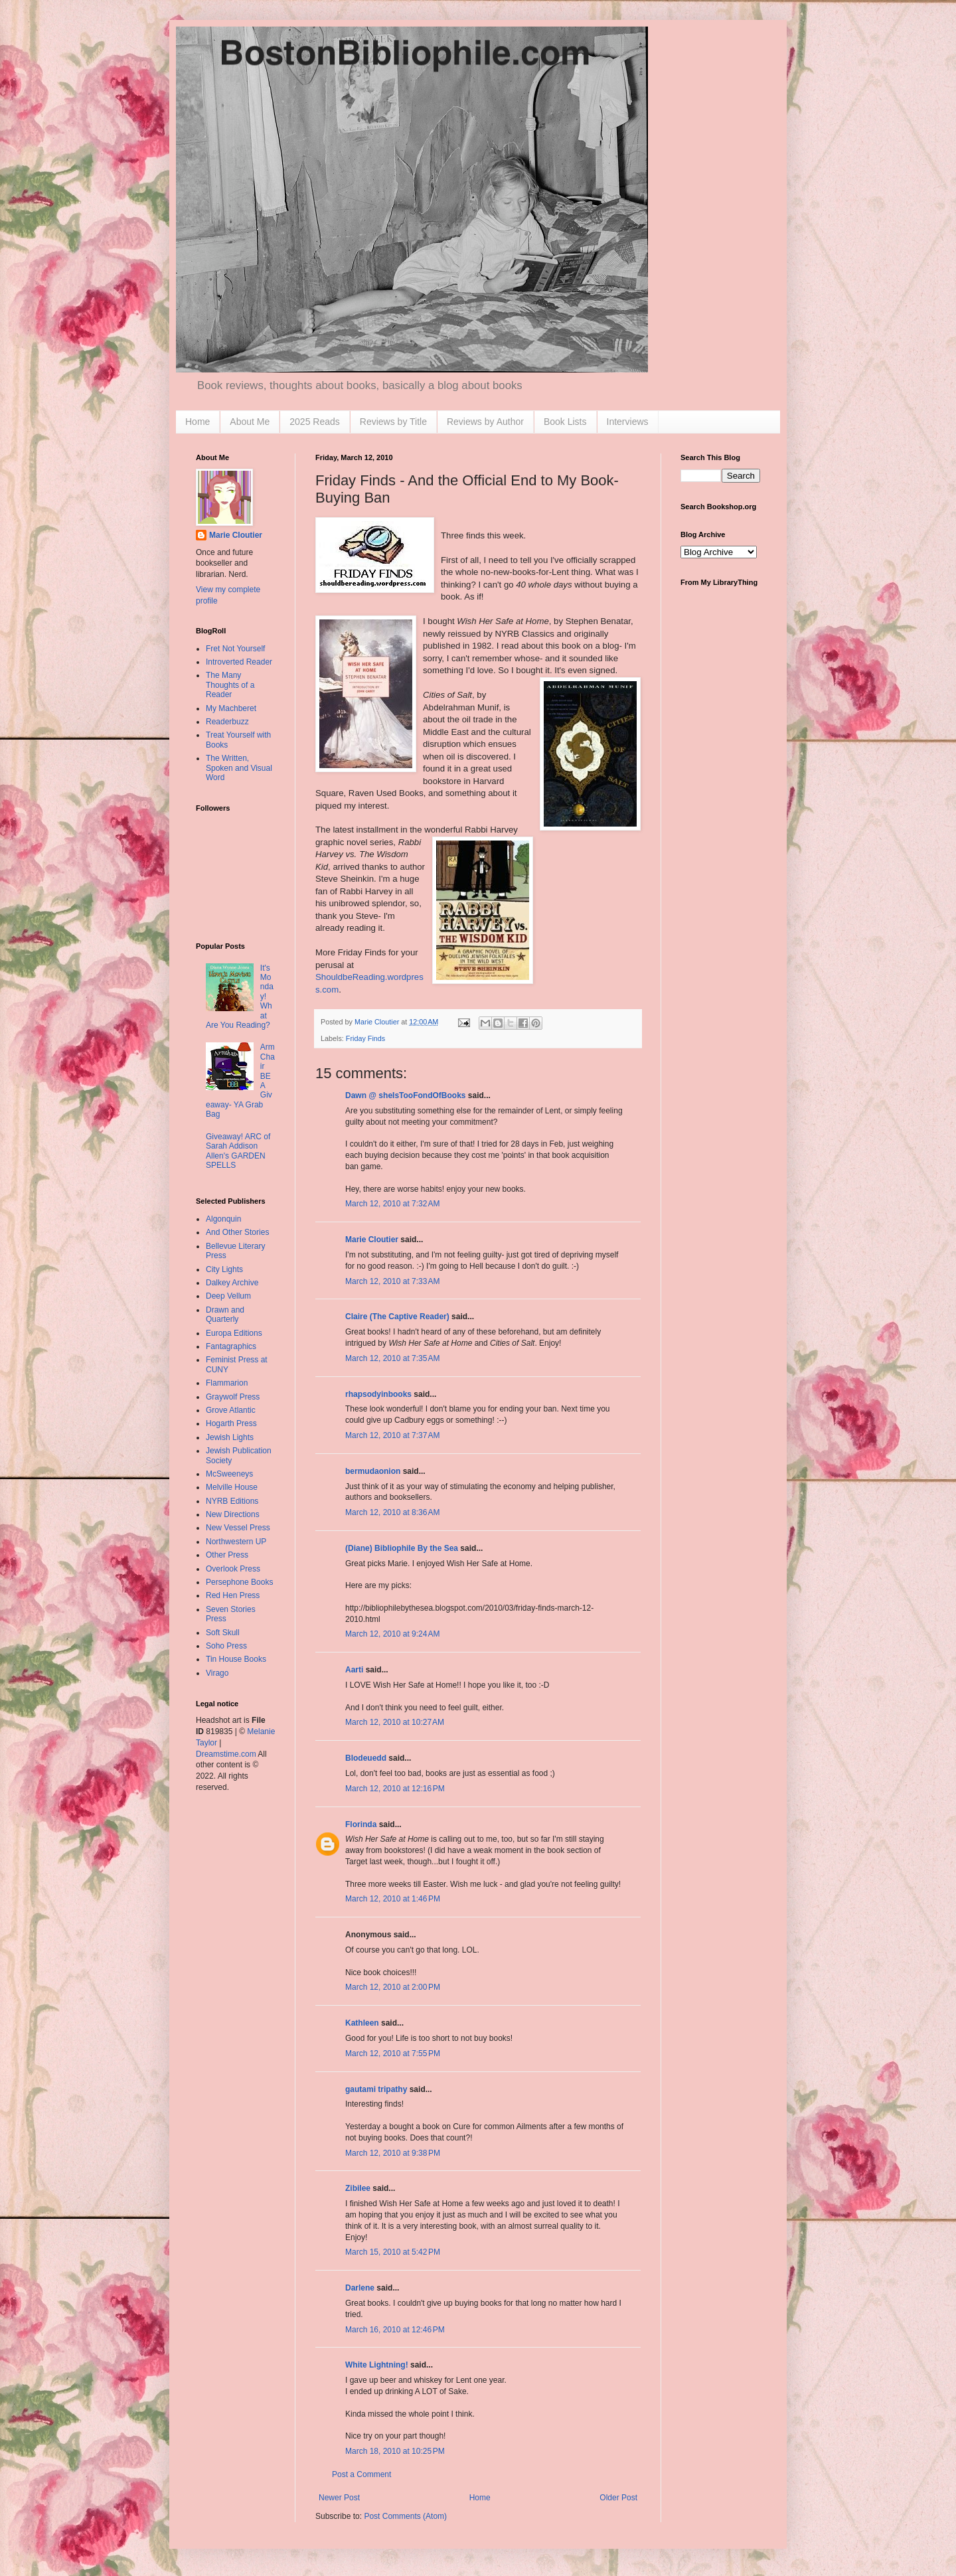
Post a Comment (361, 2474)
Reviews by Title (393, 421)
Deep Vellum (228, 1296)
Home (197, 421)
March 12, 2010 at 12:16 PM (395, 1788)
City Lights (224, 1269)
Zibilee (357, 2188)
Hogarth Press (231, 1423)
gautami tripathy (376, 2089)
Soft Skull (223, 1632)
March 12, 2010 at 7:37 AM (392, 1435)
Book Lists (565, 421)
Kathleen (362, 2023)
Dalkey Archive (232, 1282)
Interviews (628, 421)
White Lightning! (376, 2365)
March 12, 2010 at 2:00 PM (392, 1987)
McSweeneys (229, 1474)
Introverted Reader (239, 662)
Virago (217, 1673)
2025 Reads (314, 421)
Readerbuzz (227, 721)
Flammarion (227, 1383)
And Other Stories (237, 1232)
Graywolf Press (233, 1397)
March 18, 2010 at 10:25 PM (395, 2451)
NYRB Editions (232, 1501)
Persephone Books (239, 1582)
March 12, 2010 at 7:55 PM (392, 2053)
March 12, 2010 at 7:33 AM (392, 1281)
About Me (250, 421)
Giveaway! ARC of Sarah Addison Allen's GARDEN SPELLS (238, 1151)
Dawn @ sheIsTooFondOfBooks (405, 1095)
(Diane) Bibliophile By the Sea (401, 1548)
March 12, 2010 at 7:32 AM (392, 1203)
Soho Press (226, 1645)
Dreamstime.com (226, 1754)
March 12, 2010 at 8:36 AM (392, 1512)
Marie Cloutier (371, 1239)
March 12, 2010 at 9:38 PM (392, 2153)
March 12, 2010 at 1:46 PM (392, 1898)
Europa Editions (234, 1333)
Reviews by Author (485, 421)
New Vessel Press (238, 1527)
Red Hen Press (233, 1595)
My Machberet (231, 708)
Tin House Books (236, 1659)
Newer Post (339, 2497)
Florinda (360, 1824)
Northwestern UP (236, 1541)
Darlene (359, 2288)
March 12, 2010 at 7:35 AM (392, 1358)
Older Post (618, 2497)
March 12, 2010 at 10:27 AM (394, 1722)
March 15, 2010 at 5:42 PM (392, 2252)
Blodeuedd (365, 1758)
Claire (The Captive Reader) (397, 1316)
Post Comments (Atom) (405, 2516)
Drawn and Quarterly (225, 1314)
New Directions (233, 1514)
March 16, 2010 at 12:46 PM (395, 2329)
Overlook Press (233, 1568)
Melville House (232, 1487)
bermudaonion (372, 1471)
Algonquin (223, 1219)
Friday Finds (365, 1038)
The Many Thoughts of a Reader (230, 685)
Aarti (354, 1669)
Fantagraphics (231, 1346)
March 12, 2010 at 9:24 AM (392, 1634)
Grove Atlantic (231, 1410)
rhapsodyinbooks (378, 1394)
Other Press (227, 1555)
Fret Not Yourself (235, 648)
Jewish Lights (230, 1437)
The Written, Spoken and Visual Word (239, 768)
